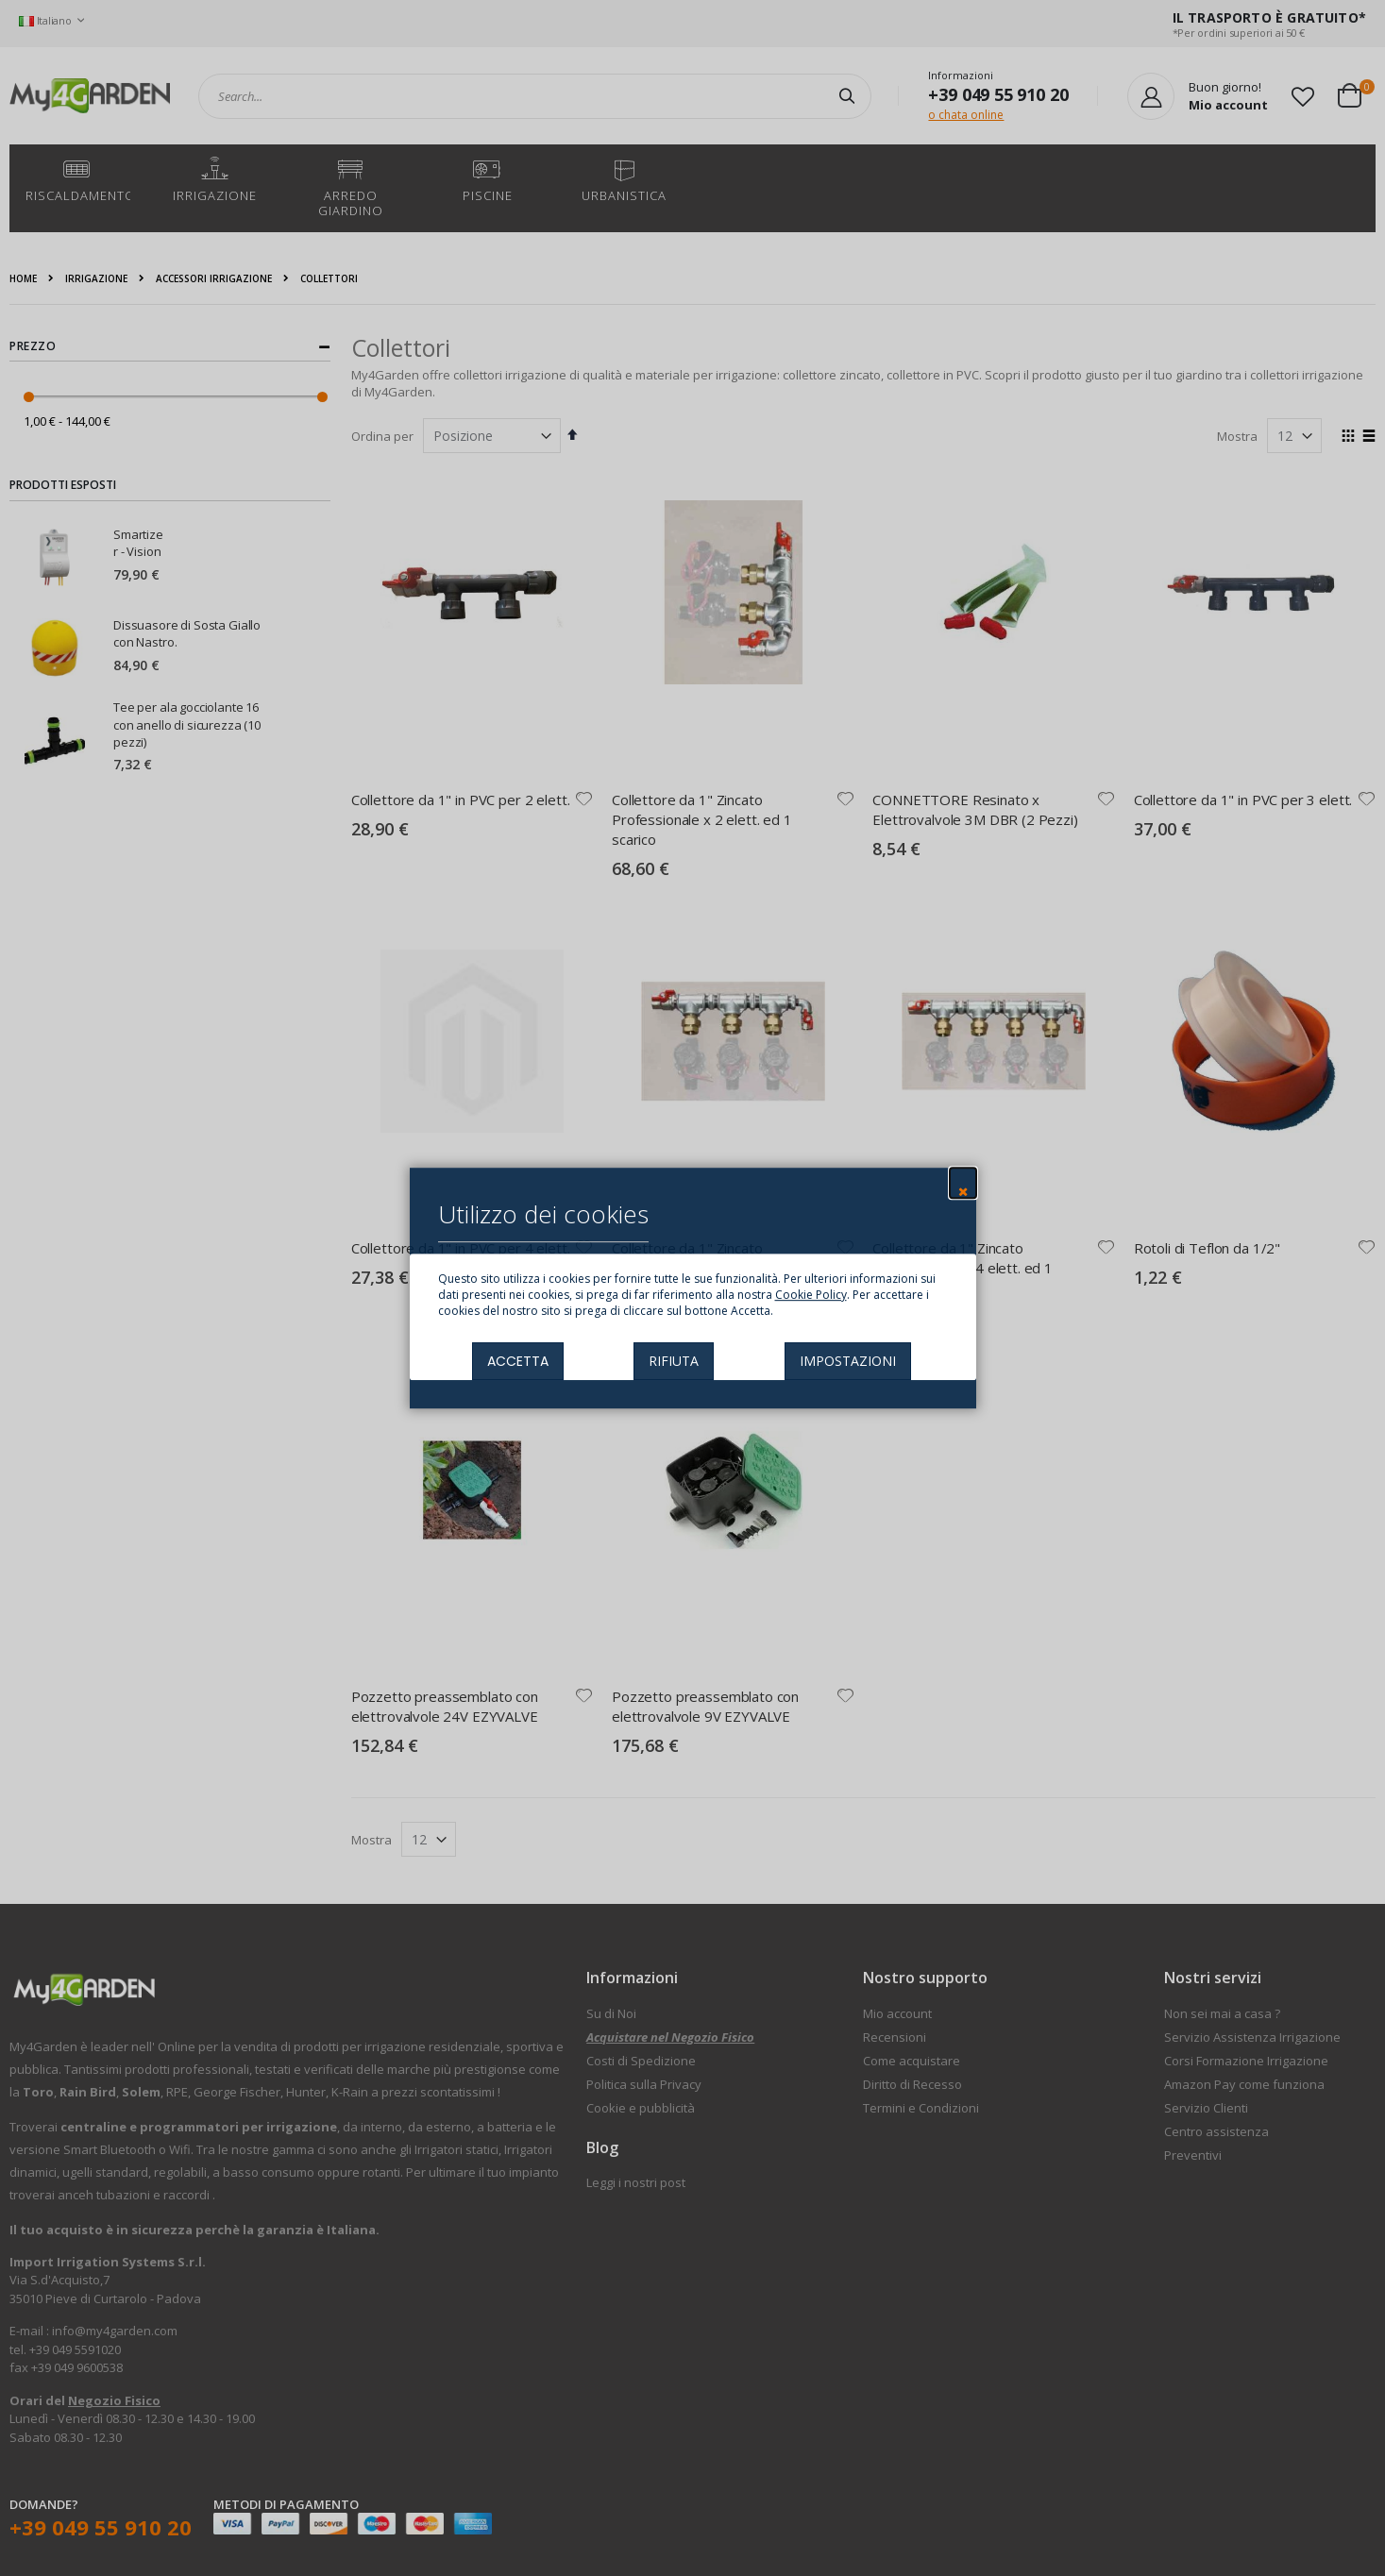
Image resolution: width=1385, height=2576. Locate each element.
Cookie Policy (811, 1295)
